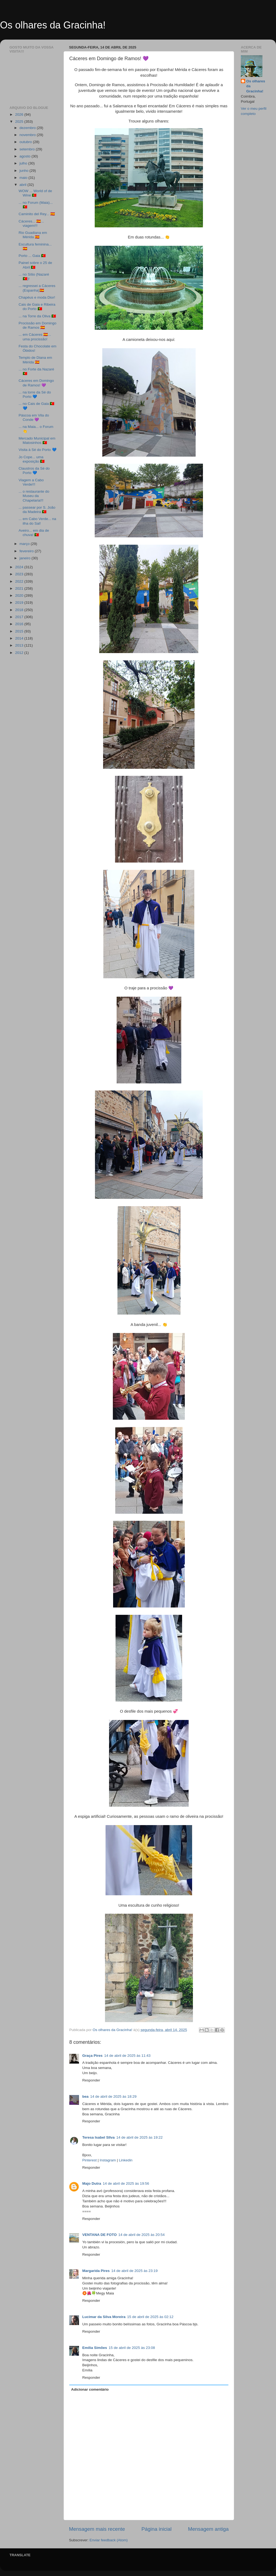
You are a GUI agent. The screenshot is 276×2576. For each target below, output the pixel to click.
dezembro (28, 128)
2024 (19, 567)
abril (23, 185)
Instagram (108, 2160)
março (25, 544)
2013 (19, 645)
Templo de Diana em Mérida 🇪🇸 (35, 360)
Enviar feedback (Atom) (109, 2540)
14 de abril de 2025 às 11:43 (127, 2056)
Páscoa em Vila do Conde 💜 (34, 417)
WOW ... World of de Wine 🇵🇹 (35, 193)
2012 (19, 653)
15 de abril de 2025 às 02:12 (150, 2317)
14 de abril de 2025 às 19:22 (139, 2137)
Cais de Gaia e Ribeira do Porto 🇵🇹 (37, 306)
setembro (27, 149)
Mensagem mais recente (97, 2529)
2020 (19, 595)
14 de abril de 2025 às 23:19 (134, 2271)
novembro (28, 135)
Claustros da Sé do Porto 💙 (34, 470)
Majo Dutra (91, 2183)
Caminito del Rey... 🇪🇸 (37, 214)
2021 (19, 588)
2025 (19, 122)
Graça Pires (92, 2056)
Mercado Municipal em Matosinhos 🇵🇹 (37, 440)
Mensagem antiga (208, 2529)
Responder (91, 2080)
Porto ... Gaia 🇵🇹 (32, 256)
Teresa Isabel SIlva (98, 2137)
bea (85, 2096)
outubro (26, 142)
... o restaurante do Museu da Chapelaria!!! (34, 495)
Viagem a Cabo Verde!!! (31, 482)
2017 (19, 617)
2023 (19, 574)
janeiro (25, 558)
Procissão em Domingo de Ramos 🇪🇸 (38, 325)
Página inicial (157, 2529)
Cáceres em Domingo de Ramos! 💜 (36, 383)
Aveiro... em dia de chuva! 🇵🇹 (34, 532)
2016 (19, 624)
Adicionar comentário (90, 2389)
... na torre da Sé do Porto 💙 (35, 394)
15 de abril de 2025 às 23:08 (132, 2348)
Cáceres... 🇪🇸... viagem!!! (31, 223)
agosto (25, 156)
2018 (19, 610)
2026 (19, 114)
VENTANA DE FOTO (99, 2235)
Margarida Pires (96, 2271)
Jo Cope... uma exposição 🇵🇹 (32, 459)
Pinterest (89, 2160)
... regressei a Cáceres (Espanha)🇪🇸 (37, 288)
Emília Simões (94, 2348)
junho (24, 171)
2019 (19, 603)
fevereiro (27, 551)
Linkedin (125, 2160)
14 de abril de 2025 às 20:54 (141, 2235)
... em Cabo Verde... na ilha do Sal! (37, 521)
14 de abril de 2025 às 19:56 (126, 2183)
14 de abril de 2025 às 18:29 (113, 2096)
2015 (19, 631)
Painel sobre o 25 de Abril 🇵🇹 (35, 265)
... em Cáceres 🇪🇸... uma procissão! (35, 337)
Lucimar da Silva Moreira (104, 2317)
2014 (19, 638)
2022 (19, 581)
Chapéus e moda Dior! (37, 297)
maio (23, 178)
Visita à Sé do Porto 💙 (38, 450)
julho (23, 163)
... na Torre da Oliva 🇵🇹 (37, 316)
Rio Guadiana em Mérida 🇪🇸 (33, 235)
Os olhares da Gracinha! (53, 25)
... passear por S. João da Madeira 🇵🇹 (37, 509)
